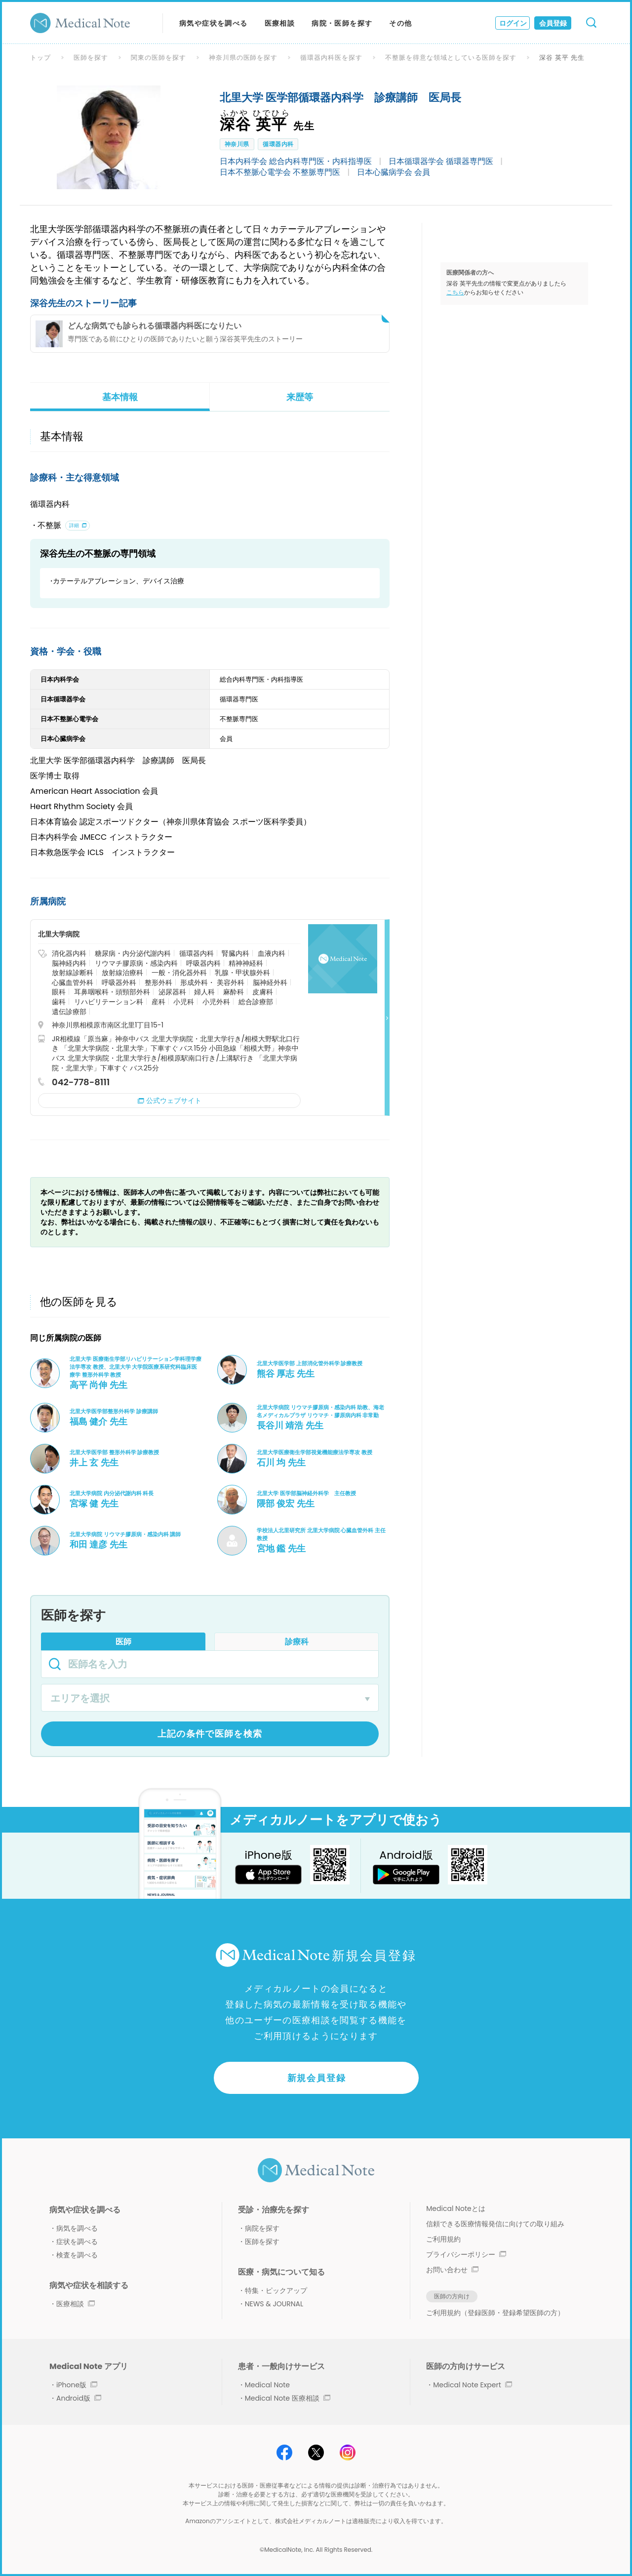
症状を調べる (77, 2242)
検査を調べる (77, 2255)
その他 (400, 23)
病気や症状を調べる (213, 23)
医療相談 (280, 23)
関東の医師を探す (158, 57)
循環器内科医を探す (331, 57)
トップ (40, 57)
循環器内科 (278, 144)
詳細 (74, 525)
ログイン (513, 23)
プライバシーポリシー (466, 2254)
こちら (455, 292)
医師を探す (91, 57)
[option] (109, 137)
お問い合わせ (452, 2270)
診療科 (297, 1641)
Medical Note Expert (472, 2385)
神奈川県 (237, 144)
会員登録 (553, 23)
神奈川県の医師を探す (243, 57)
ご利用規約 (443, 2239)
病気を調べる (77, 2228)
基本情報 (120, 397)
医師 (123, 1641)
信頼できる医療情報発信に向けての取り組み (495, 2224)
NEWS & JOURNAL (274, 2304)
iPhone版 (76, 2385)
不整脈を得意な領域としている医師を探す (450, 57)
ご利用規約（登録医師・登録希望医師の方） (495, 2313)
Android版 (78, 2398)
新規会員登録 (316, 2078)
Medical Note (267, 2385)
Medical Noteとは (455, 2208)
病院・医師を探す (342, 23)
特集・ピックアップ (276, 2290)
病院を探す (262, 2228)
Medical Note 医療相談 (287, 2398)
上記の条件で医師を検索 (210, 1733)
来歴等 (299, 397)
